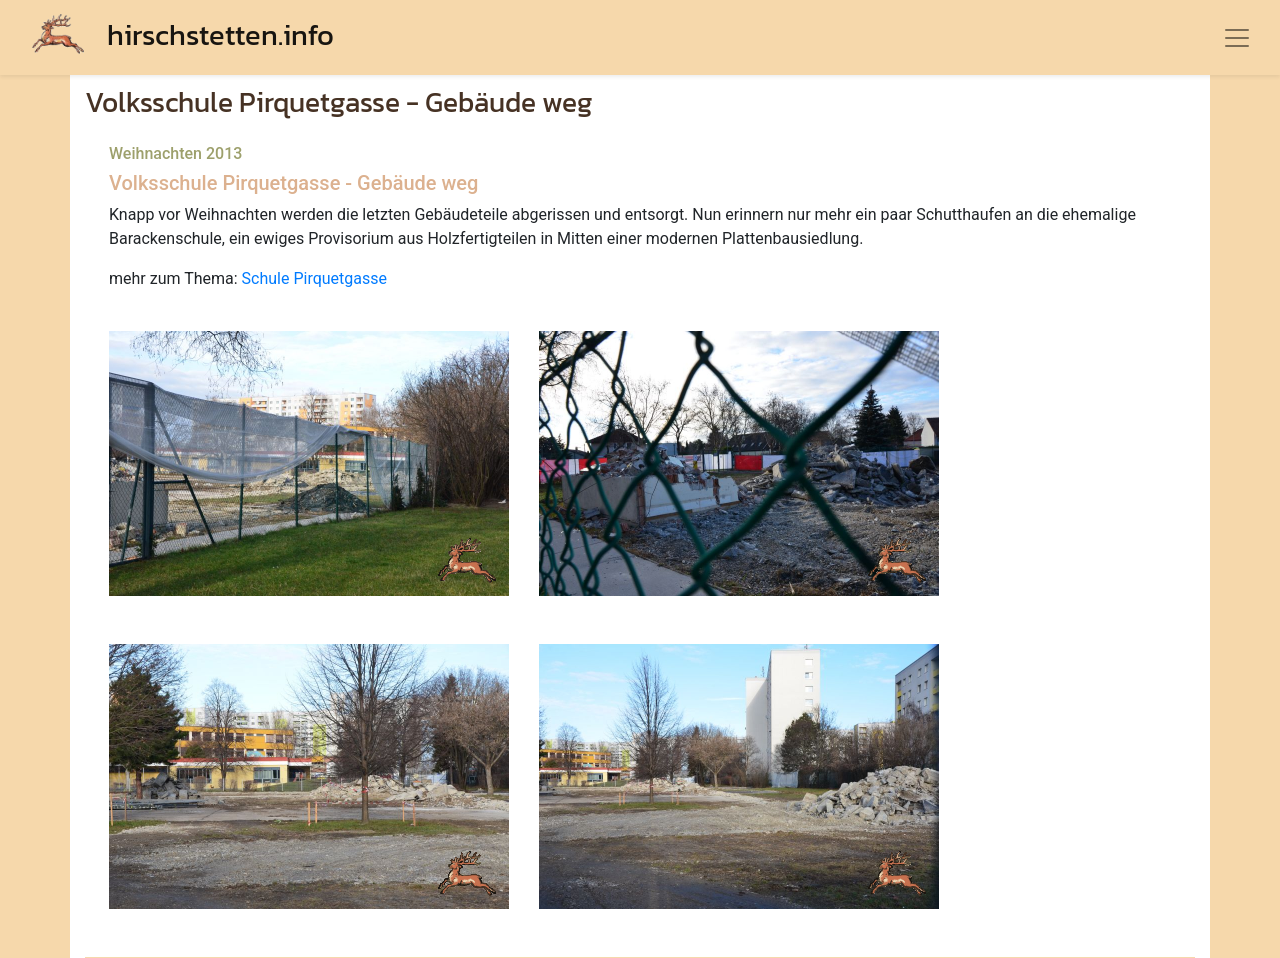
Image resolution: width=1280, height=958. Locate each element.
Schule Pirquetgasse (314, 278)
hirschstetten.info (183, 34)
